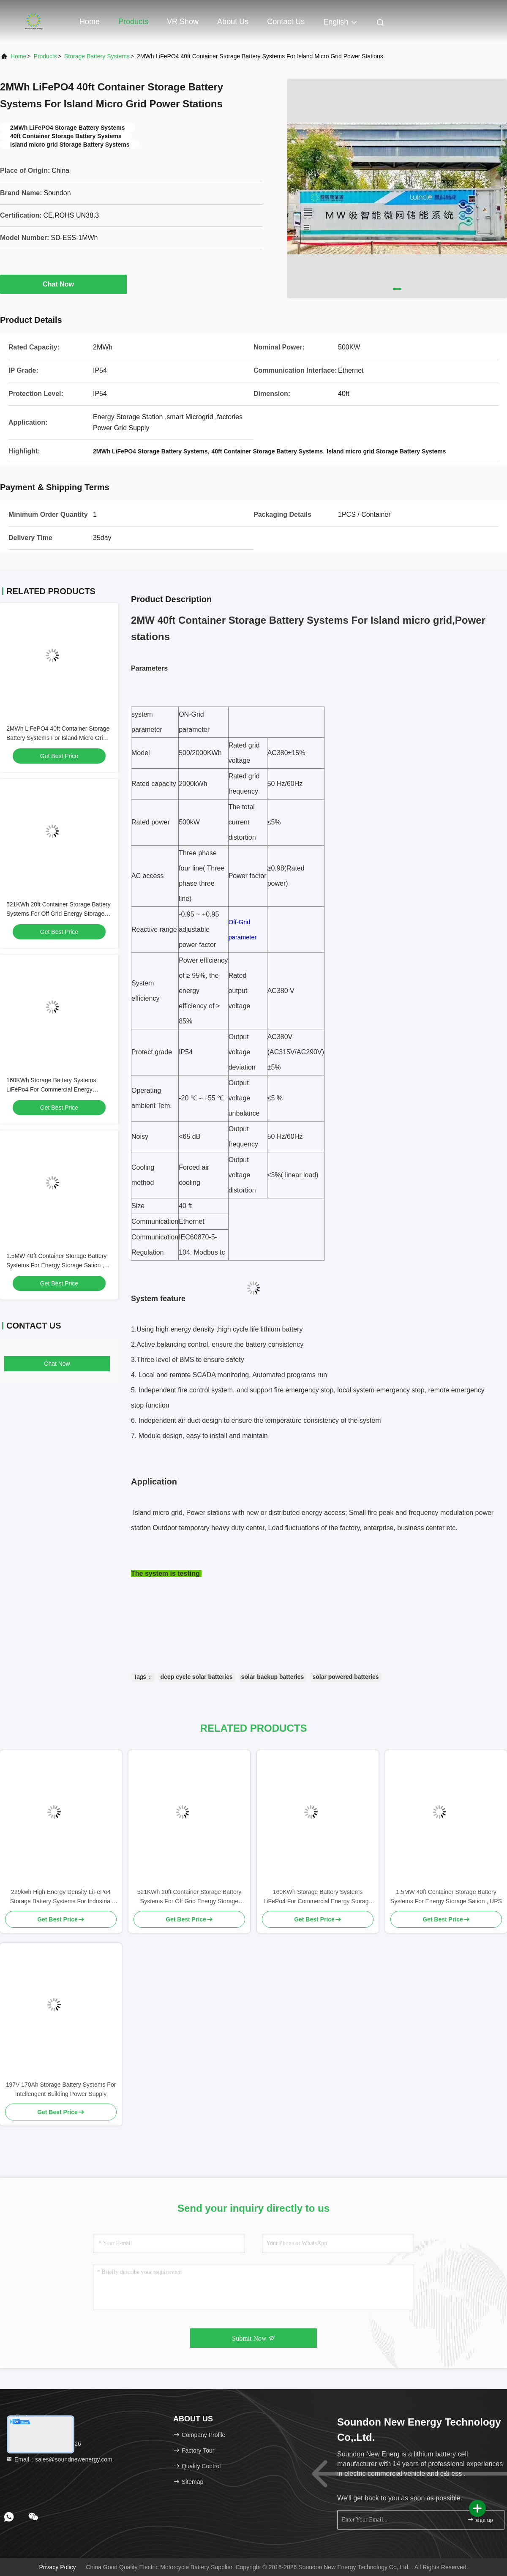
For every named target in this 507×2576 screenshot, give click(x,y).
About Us (232, 21)
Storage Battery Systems (97, 56)
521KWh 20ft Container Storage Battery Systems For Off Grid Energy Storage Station (58, 913)
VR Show (183, 21)
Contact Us (286, 21)
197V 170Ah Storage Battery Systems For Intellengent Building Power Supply (61, 2089)
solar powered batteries (345, 1676)
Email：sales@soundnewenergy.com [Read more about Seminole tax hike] (59, 2459)
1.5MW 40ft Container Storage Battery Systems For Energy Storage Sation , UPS (56, 1265)
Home (89, 21)
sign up (480, 2519)
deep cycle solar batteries (197, 1676)
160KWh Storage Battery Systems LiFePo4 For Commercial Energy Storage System (51, 1089)
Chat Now (63, 284)
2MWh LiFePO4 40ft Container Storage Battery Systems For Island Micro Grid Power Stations (57, 737)
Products (133, 21)
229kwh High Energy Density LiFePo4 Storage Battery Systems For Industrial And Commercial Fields (61, 1897)
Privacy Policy (57, 2567)
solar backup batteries (272, 1676)
